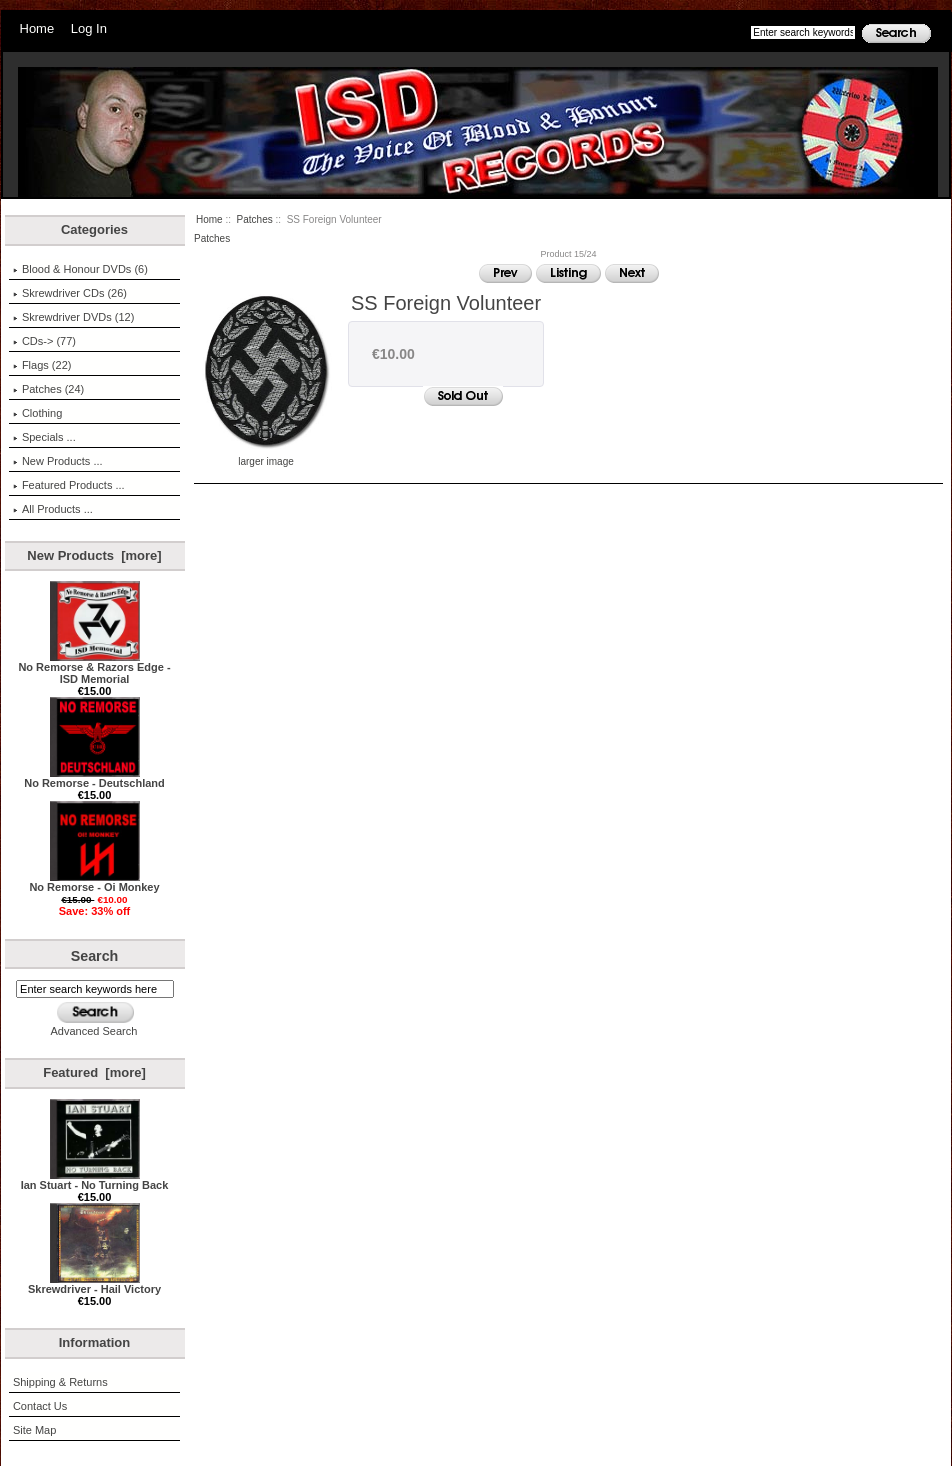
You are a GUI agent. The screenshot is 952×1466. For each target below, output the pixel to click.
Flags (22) (42, 365)
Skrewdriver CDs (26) (70, 293)
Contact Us (40, 1406)
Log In (89, 28)
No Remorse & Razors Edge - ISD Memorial (94, 668)
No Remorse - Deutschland (94, 778)
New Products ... (58, 461)
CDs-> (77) (44, 341)
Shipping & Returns (60, 1382)
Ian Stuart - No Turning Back (95, 1180)
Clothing (37, 413)
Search (95, 956)
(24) (48, 389)
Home (37, 28)
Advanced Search (94, 1031)
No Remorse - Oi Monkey (94, 882)
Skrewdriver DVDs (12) (73, 317)
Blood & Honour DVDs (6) (80, 269)
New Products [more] (94, 555)
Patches (255, 219)
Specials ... (44, 437)
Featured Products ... (69, 485)
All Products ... (53, 509)
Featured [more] (94, 1072)
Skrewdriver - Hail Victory (94, 1284)
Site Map (34, 1430)
